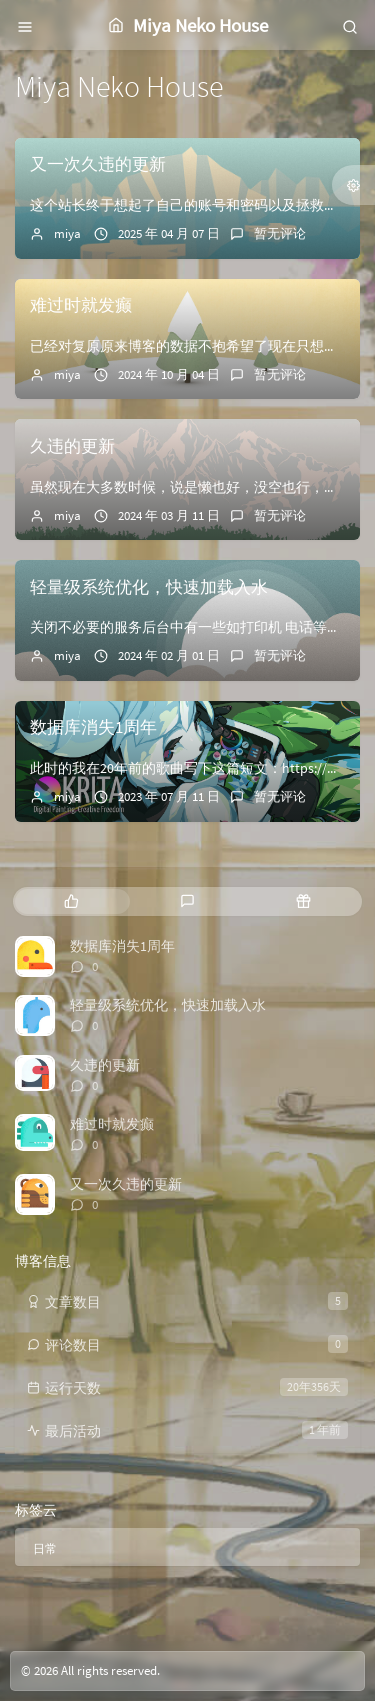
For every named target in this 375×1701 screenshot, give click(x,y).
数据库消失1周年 (93, 727)
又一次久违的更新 (98, 164)
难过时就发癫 (81, 305)
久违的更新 (72, 446)
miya (67, 233)
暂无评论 (280, 233)
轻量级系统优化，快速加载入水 (149, 587)
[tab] (71, 901)
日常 (45, 1548)
